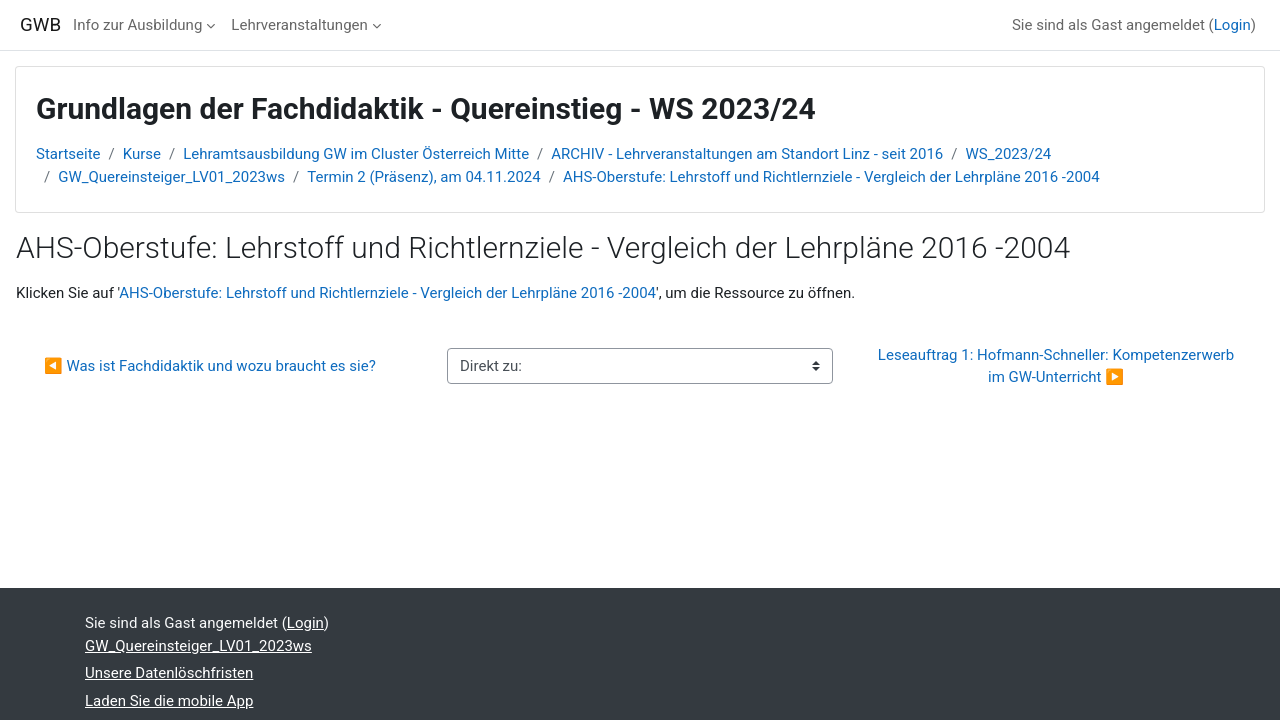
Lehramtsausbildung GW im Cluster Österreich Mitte (356, 154)
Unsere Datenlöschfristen (169, 673)
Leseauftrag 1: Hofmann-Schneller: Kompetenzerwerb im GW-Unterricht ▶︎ (1058, 366)
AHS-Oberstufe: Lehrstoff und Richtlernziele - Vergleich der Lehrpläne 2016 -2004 (831, 177)
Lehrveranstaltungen (299, 25)
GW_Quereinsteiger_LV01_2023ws (171, 177)
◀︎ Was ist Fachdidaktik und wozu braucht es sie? (210, 366)
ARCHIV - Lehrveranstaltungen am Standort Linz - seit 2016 (747, 154)
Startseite (68, 154)
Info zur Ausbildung (137, 25)
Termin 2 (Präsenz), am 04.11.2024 (423, 177)
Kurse (142, 154)
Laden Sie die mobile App (169, 701)
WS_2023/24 (1009, 154)
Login (1232, 25)
